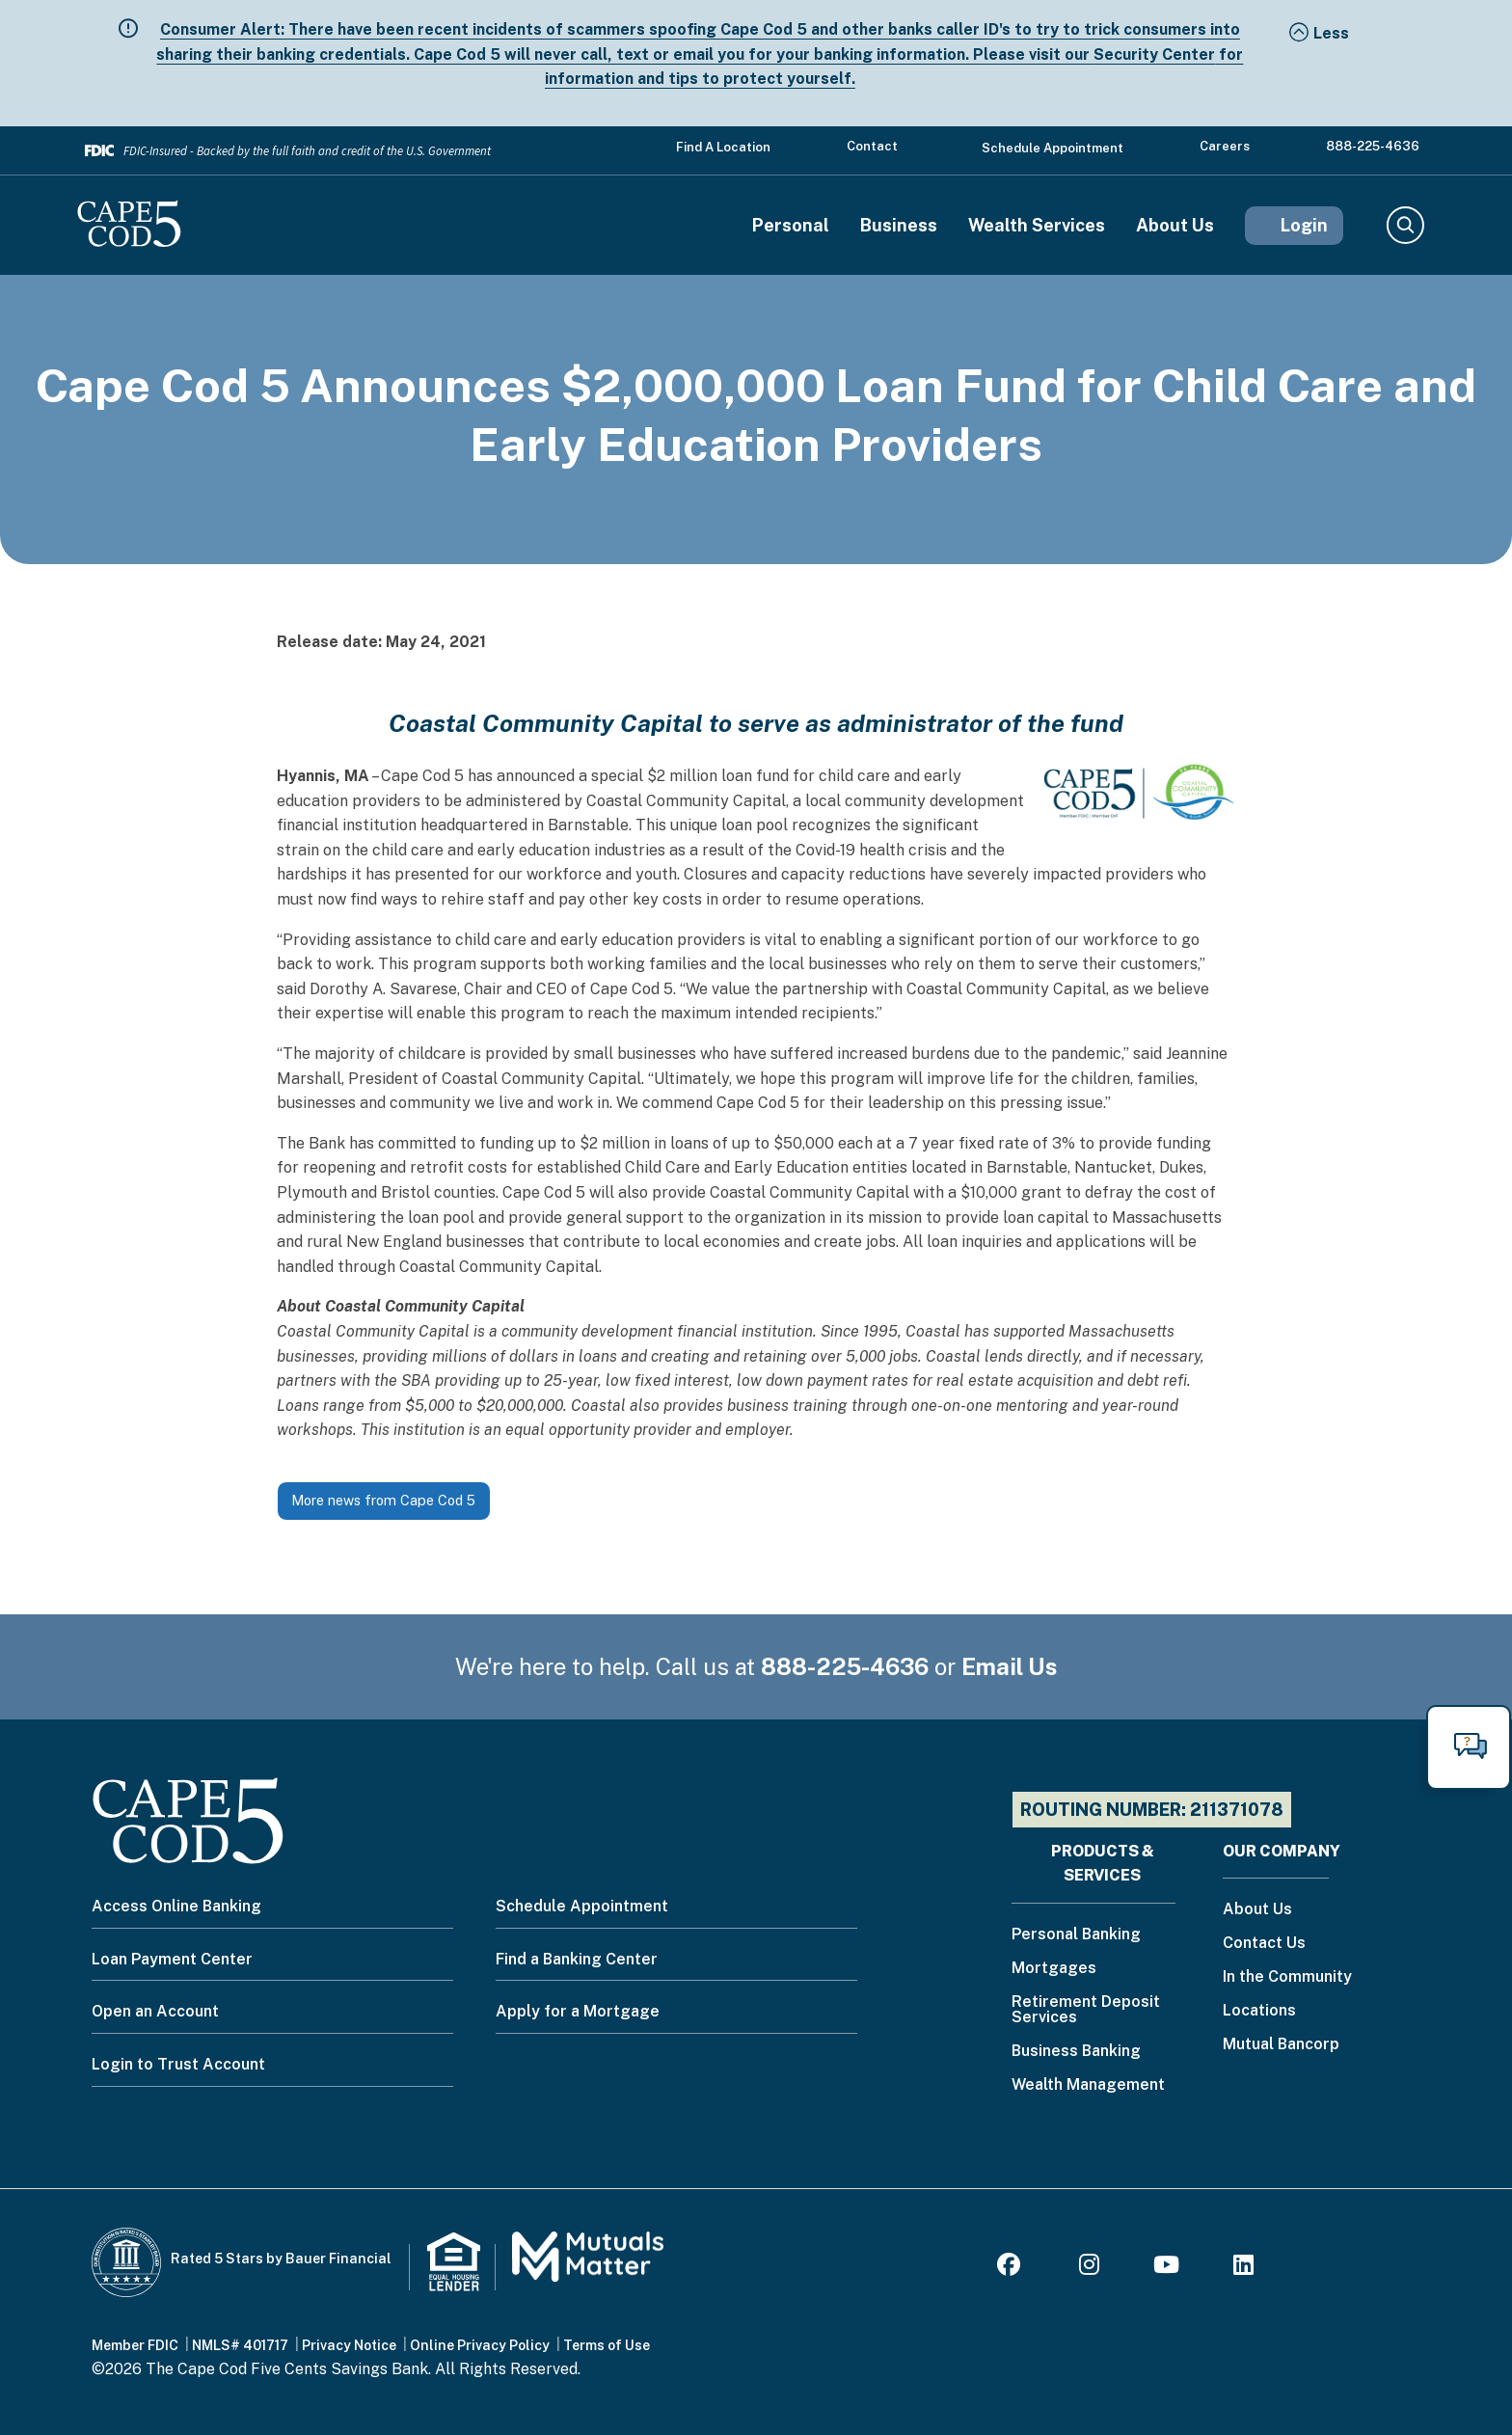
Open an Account (155, 2011)
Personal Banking (1076, 1935)
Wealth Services (1036, 225)
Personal (790, 225)
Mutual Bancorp (1281, 2045)
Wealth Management (1088, 2085)
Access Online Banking (176, 1906)
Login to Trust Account (178, 2064)
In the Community (1287, 1977)
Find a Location (723, 147)
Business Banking (1076, 2051)
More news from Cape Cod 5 (383, 1500)
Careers (1225, 146)
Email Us (1009, 1666)
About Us (1175, 225)
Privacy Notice (349, 2345)
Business (898, 225)
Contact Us (1264, 1943)
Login (1304, 225)
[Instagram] (1089, 2268)
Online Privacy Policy (480, 2345)
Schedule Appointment (1052, 148)
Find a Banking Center (577, 1959)
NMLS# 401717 (240, 2345)
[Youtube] (1166, 2268)
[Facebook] (1011, 2268)
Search (1404, 225)
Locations (1259, 2011)
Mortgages (1054, 1969)
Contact (872, 146)
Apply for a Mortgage (578, 2011)
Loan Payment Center (172, 1959)
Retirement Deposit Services (1086, 2010)
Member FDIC (135, 2345)
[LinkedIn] (1243, 2268)
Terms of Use (606, 2345)
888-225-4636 (1372, 146)
